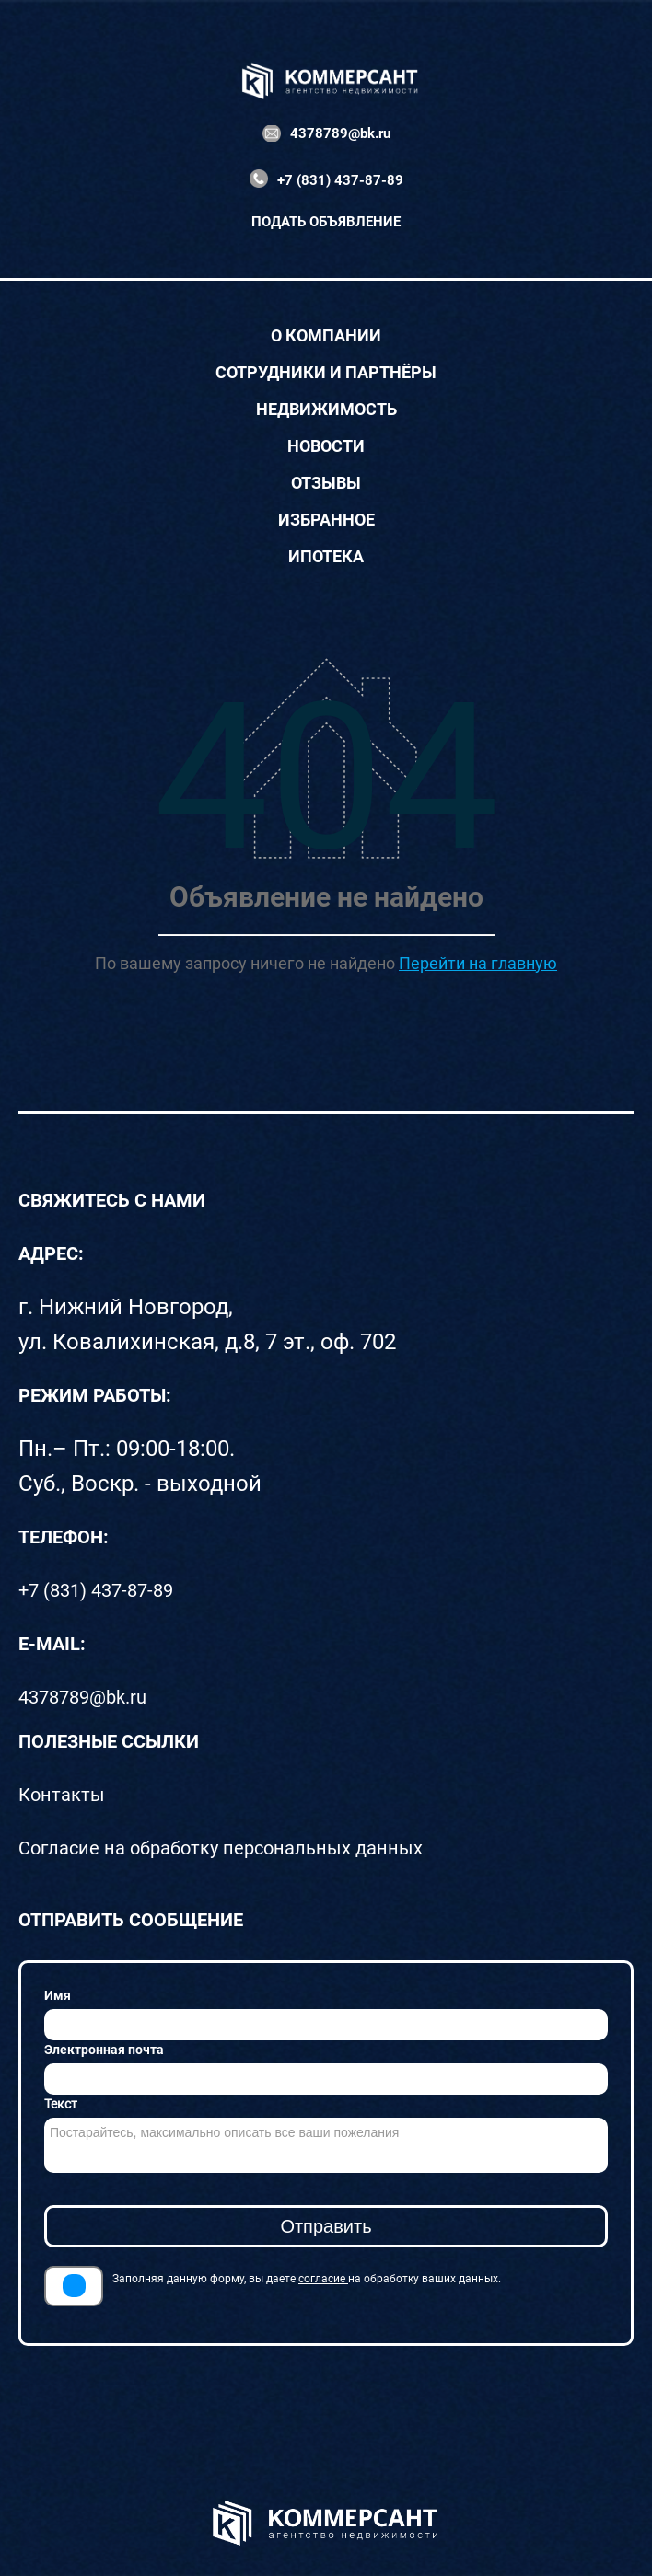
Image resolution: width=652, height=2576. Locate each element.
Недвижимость (326, 409)
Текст (60, 2104)
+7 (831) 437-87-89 (340, 180)
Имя (57, 1995)
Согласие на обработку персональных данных (220, 1848)
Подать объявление (326, 222)
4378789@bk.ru (340, 133)
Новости (326, 446)
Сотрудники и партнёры (326, 373)
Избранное (326, 520)
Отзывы (326, 483)
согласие (323, 2278)
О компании (326, 336)
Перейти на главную (478, 963)
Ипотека (326, 557)
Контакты (61, 1795)
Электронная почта (104, 2049)
